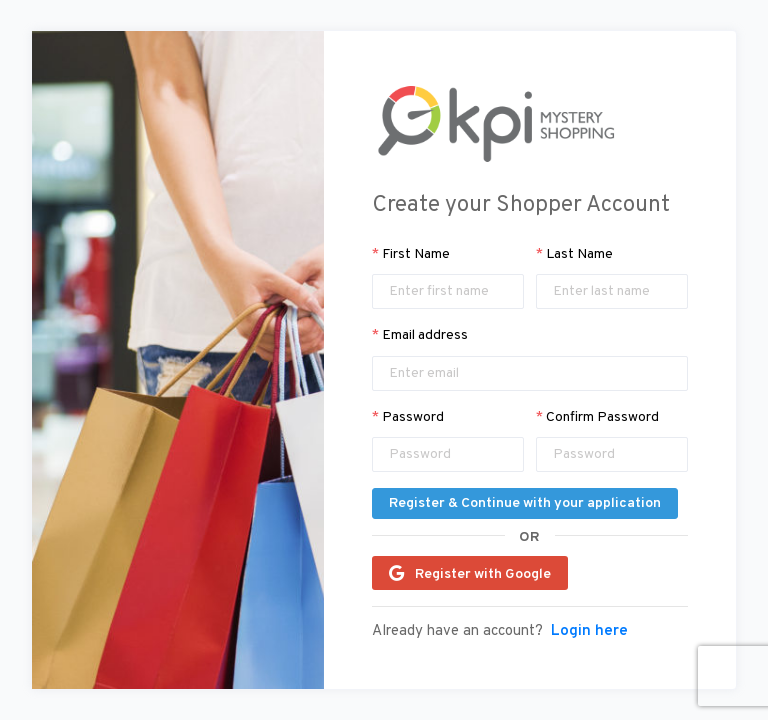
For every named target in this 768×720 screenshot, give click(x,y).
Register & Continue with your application (525, 503)
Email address (420, 335)
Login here (589, 632)
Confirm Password (597, 417)
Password (408, 417)
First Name (411, 254)
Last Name (574, 254)
